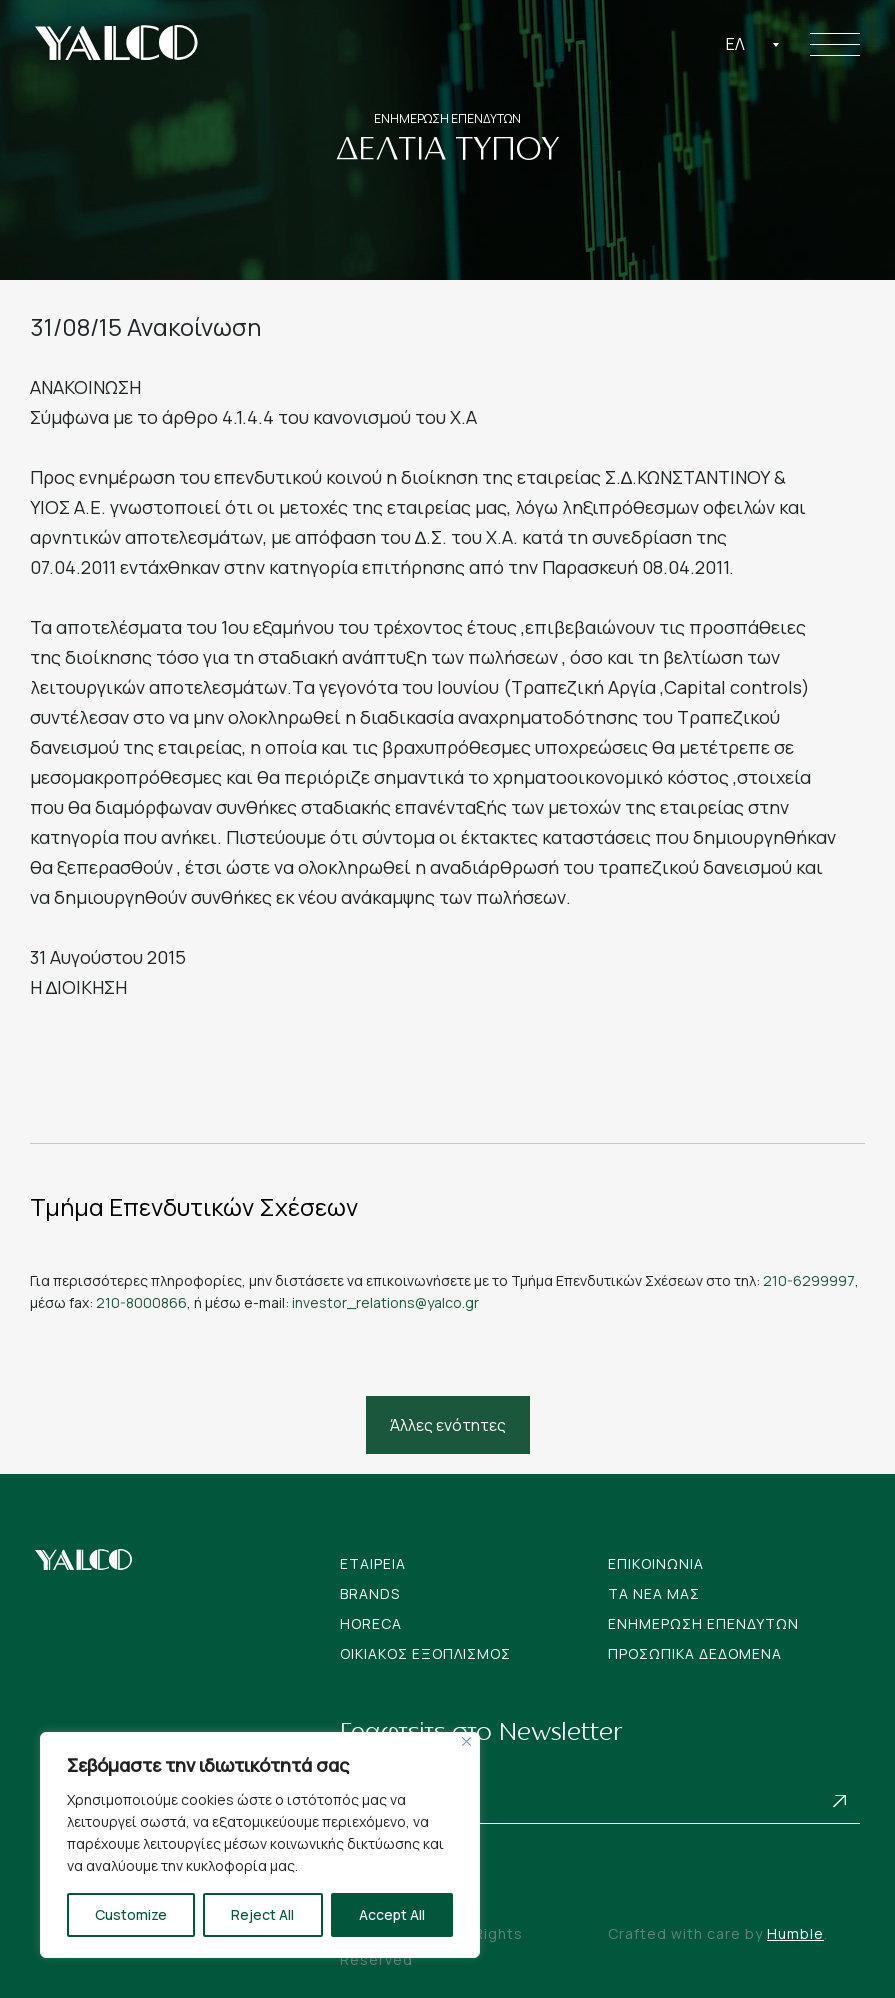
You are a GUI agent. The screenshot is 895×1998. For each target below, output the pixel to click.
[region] (260, 1845)
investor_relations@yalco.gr (385, 1302)
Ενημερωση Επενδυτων (703, 1623)
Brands (370, 1593)
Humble (795, 1933)
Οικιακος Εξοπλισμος (425, 1653)
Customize (131, 1914)
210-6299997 (809, 1280)
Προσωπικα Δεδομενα (695, 1653)
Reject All (262, 1914)
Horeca (371, 1623)
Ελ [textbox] (735, 44)
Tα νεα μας (654, 1593)
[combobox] (753, 44)
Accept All (392, 1914)
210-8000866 (141, 1302)
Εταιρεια (373, 1563)
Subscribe (840, 1801)
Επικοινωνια (656, 1563)
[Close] (466, 1741)
